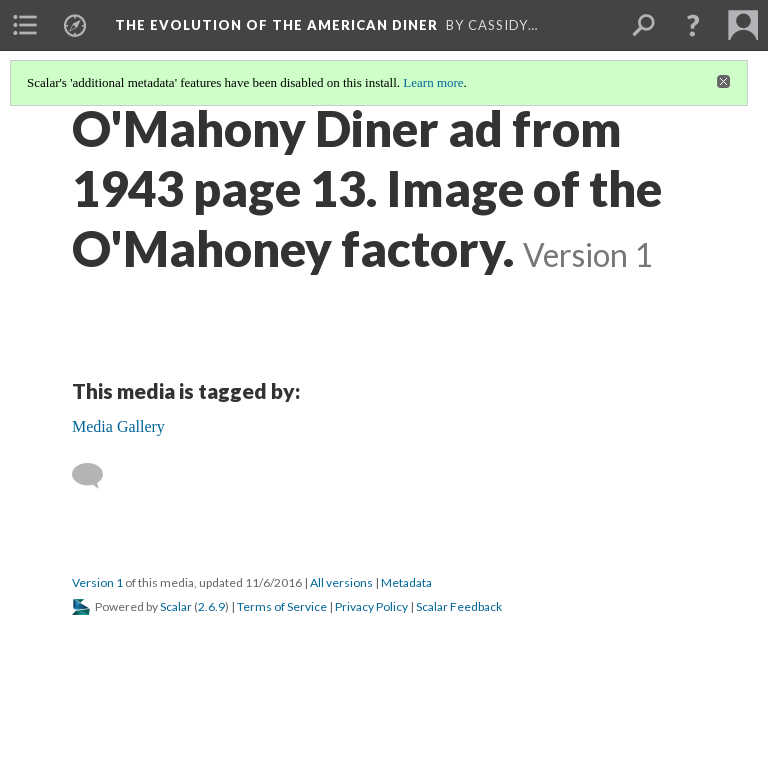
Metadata (406, 582)
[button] (693, 25)
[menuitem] (25, 25)
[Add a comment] (96, 476)
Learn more (433, 82)
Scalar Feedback (459, 606)
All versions (341, 582)
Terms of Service (282, 606)
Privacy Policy (371, 606)
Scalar (176, 606)
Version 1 (97, 582)
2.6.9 (211, 606)
